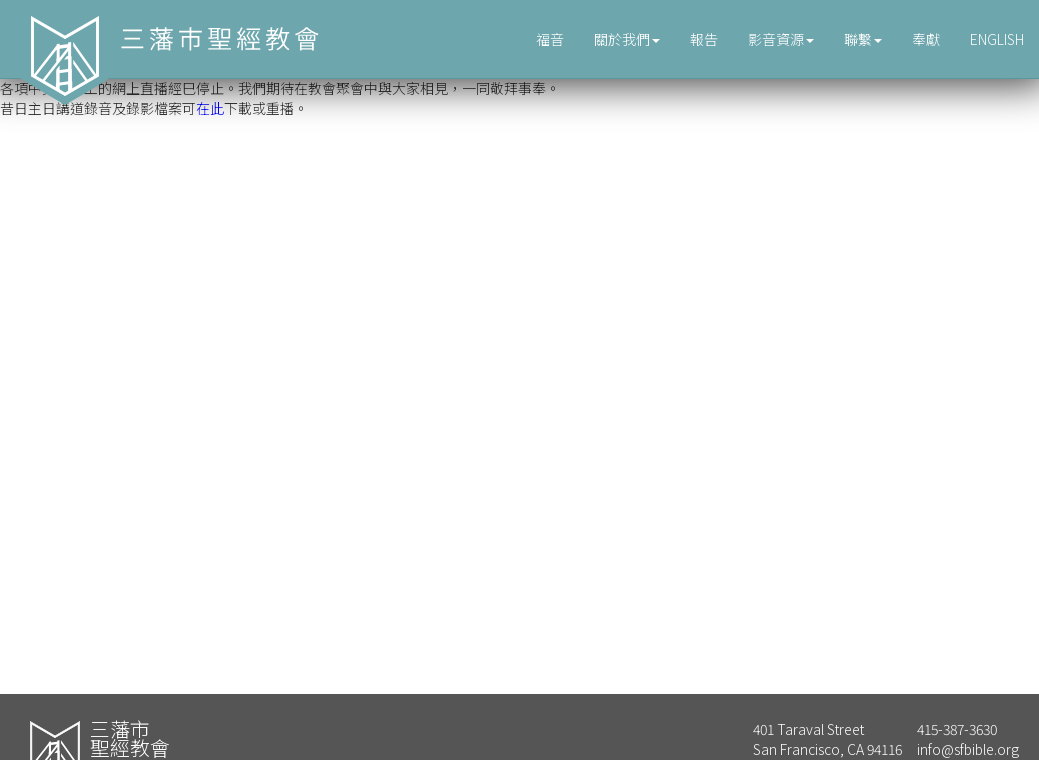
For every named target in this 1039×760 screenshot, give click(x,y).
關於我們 (627, 39)
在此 (210, 108)
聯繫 (863, 39)
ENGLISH (997, 39)
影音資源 (781, 39)
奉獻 (926, 39)
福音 (550, 39)
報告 (704, 39)
